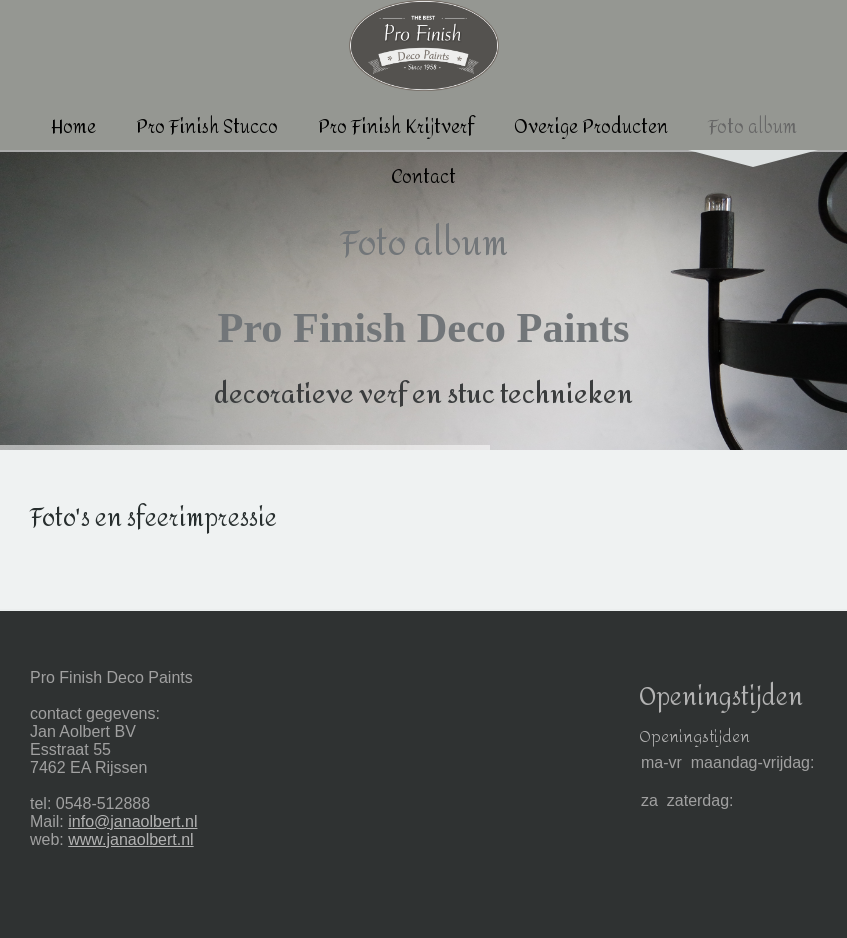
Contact (423, 177)
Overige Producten (591, 127)
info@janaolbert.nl (132, 821)
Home (73, 127)
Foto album (752, 127)
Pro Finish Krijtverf (396, 127)
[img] (423, 300)
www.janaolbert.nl (130, 839)
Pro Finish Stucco (207, 127)
